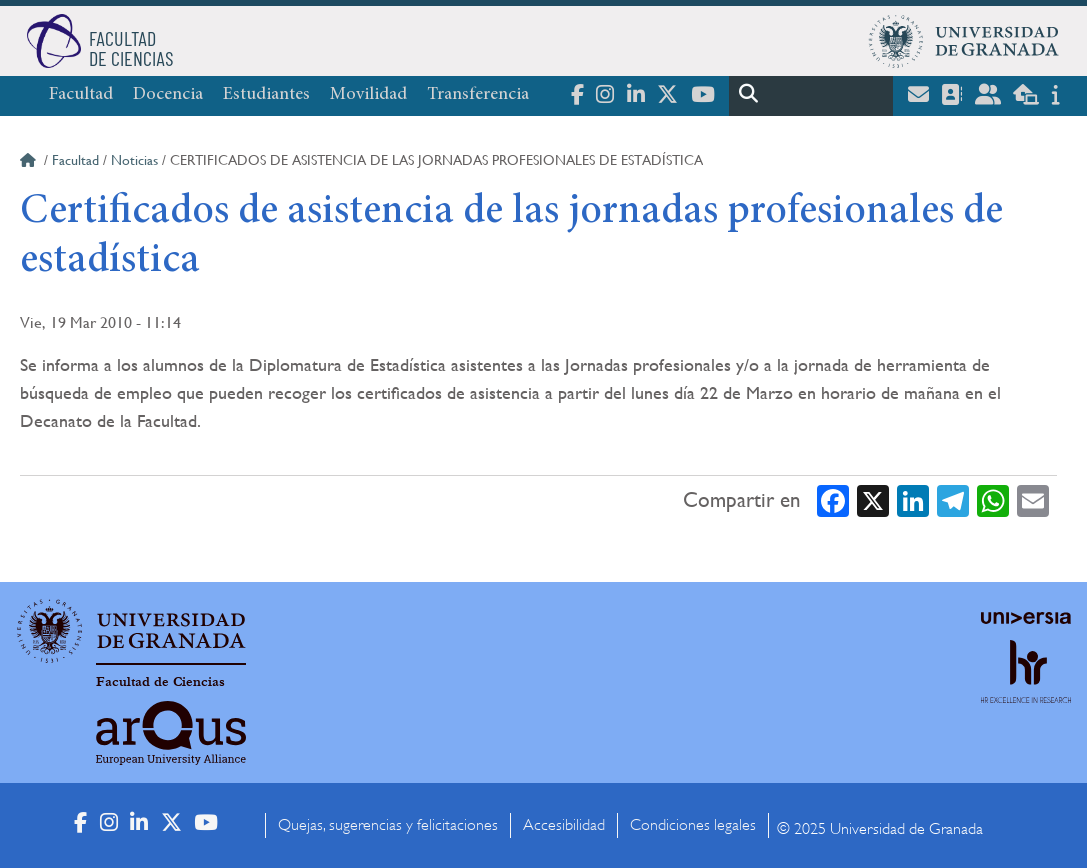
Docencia (168, 95)
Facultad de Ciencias (160, 682)
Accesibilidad (564, 825)
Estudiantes (266, 95)
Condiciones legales (693, 825)
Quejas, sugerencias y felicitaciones (388, 825)
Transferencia (478, 95)
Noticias (134, 160)
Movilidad (368, 95)
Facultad (81, 95)
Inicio (30, 163)
